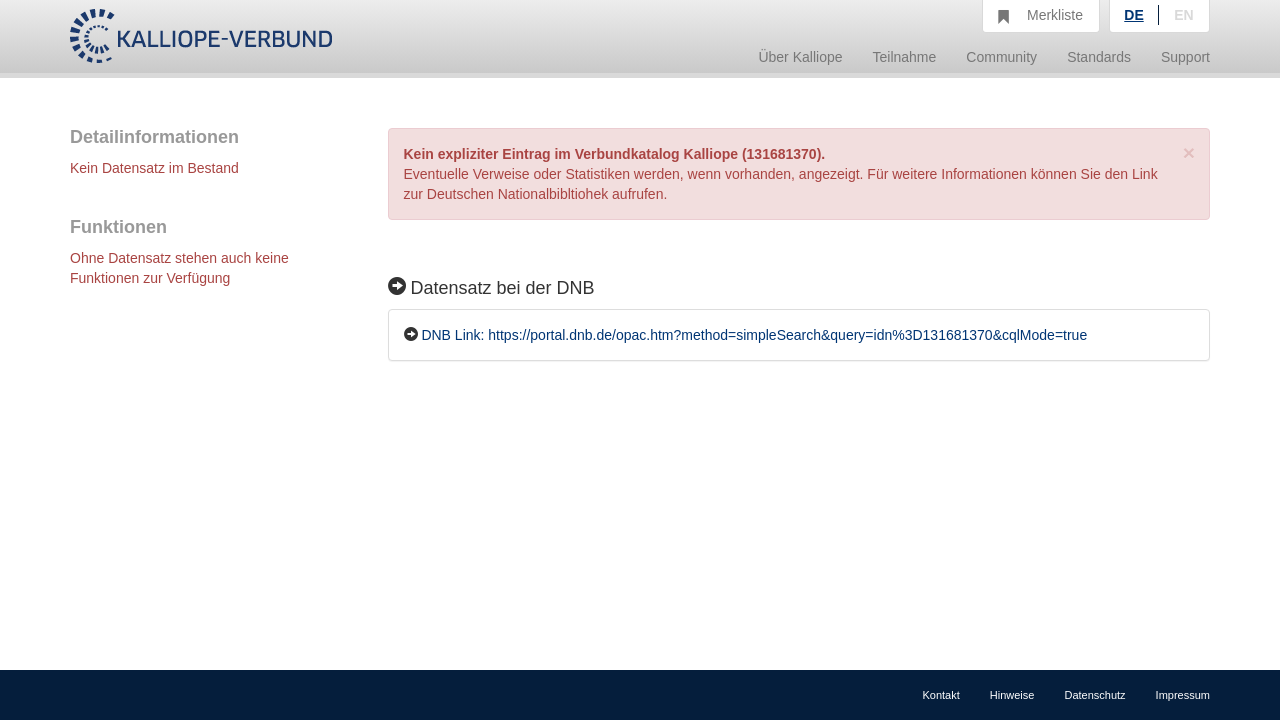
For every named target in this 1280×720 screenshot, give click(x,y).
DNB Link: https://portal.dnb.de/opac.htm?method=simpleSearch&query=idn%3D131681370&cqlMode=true (754, 335)
